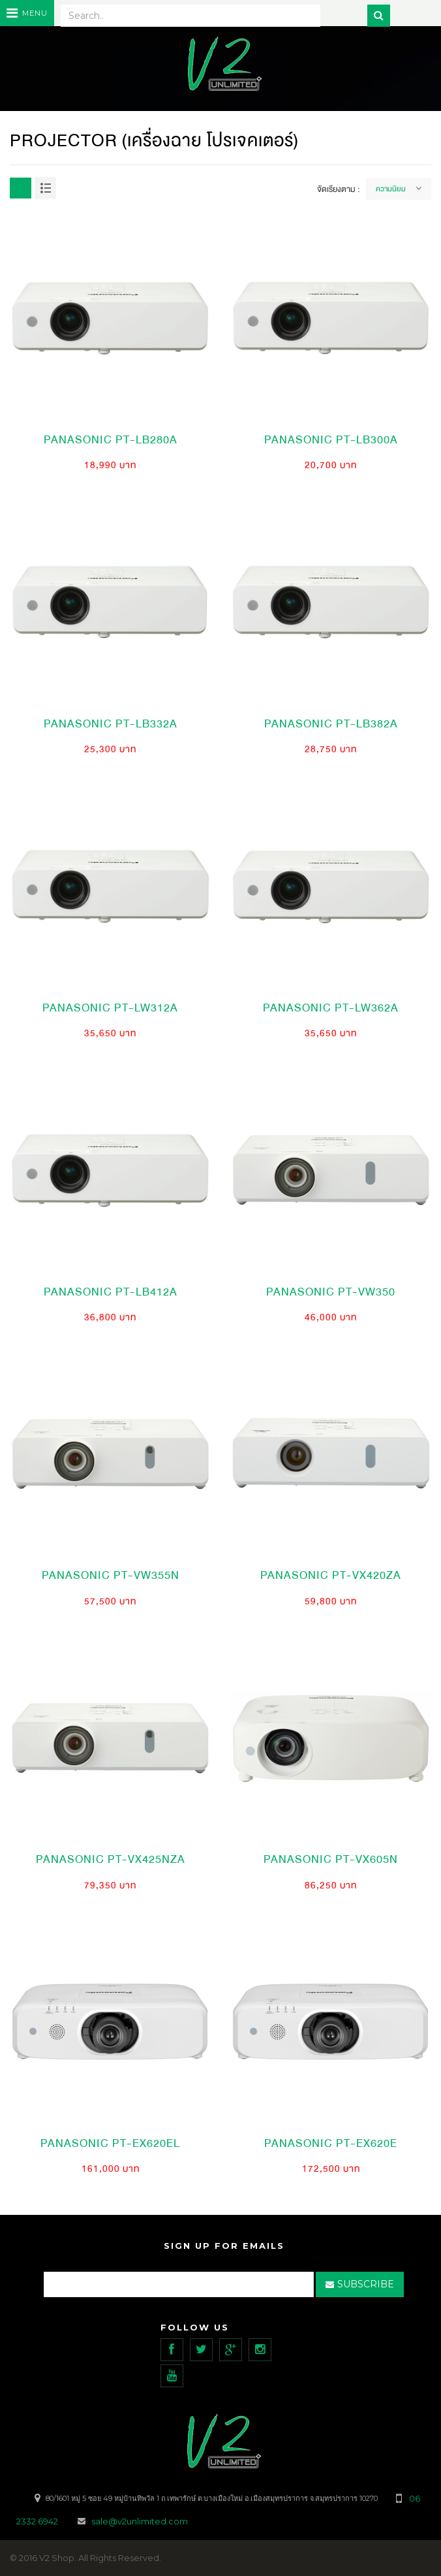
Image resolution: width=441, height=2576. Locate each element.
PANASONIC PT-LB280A (110, 439)
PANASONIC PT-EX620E (330, 2143)
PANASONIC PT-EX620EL (110, 2143)
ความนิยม (391, 188)
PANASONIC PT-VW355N (110, 1575)
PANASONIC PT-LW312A (110, 1007)
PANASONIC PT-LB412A (110, 1291)
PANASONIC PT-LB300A (331, 439)
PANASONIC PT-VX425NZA (110, 1859)
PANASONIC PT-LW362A (331, 1007)
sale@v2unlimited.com (139, 2521)
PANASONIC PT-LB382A (331, 723)
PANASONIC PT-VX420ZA (330, 1575)
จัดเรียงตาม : (338, 189)
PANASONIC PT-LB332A (110, 723)
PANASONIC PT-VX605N (331, 1859)
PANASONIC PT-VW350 (330, 1291)
